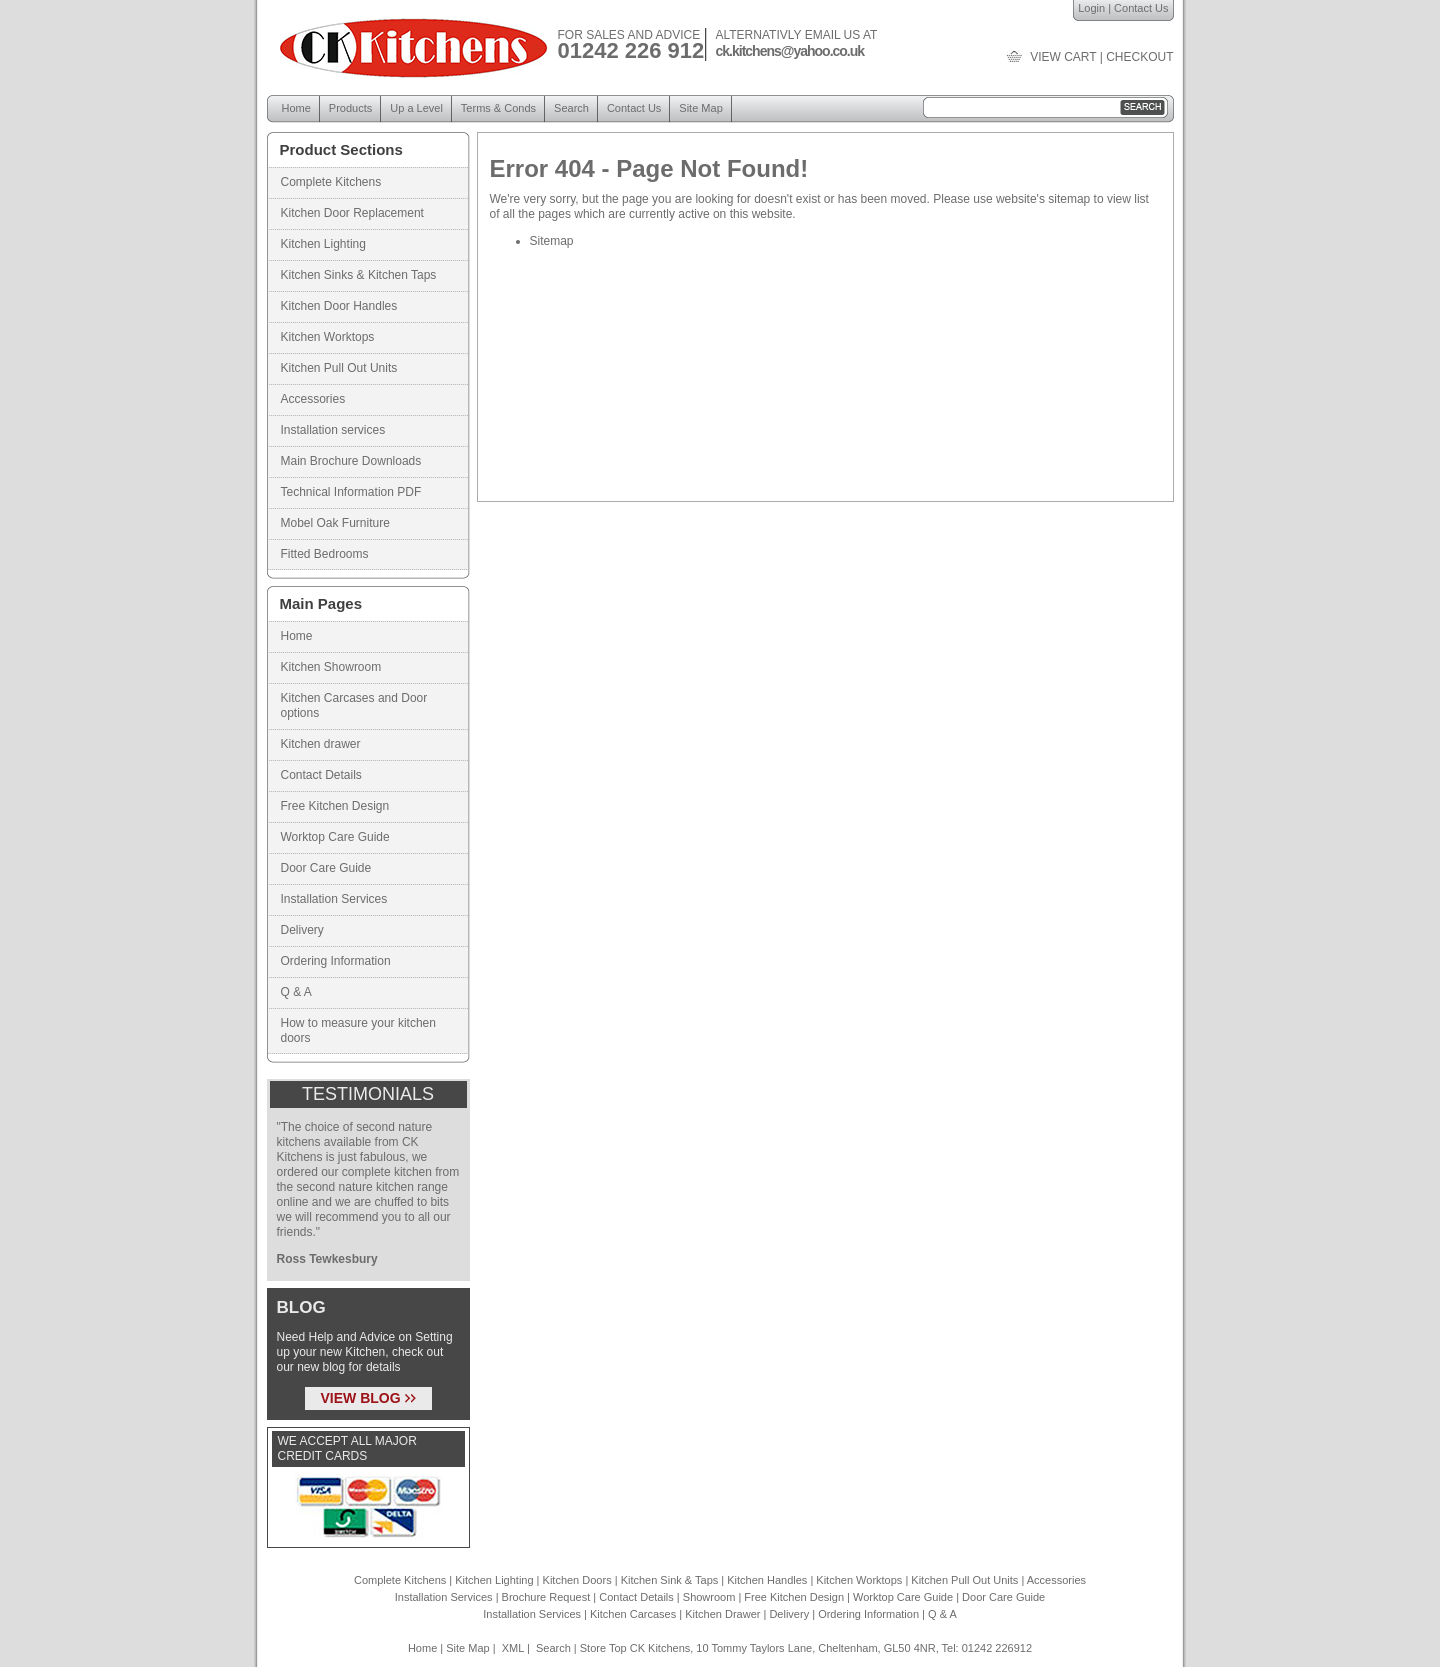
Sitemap (552, 241)
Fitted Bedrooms (325, 554)
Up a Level (416, 108)
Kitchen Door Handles (339, 306)
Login (1091, 8)
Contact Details (321, 775)
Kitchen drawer (321, 744)
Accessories (313, 399)
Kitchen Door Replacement (352, 213)
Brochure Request (546, 1597)
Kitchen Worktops (328, 337)
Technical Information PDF (351, 492)
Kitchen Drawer (722, 1614)
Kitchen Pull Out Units (339, 368)
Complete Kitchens (331, 182)
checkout (1139, 57)
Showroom (709, 1597)
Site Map (700, 108)
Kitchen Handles (767, 1580)
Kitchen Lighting (323, 244)
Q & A (296, 992)
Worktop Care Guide (335, 837)
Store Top (603, 1648)
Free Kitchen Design (335, 806)
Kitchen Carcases (633, 1614)
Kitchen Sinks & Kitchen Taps (359, 275)
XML (513, 1648)
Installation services (333, 430)
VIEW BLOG (368, 1398)
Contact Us (1141, 8)
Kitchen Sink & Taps (670, 1580)
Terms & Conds (498, 108)
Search (571, 108)
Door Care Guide (326, 868)
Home (296, 108)
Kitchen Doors (577, 1580)
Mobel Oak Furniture (335, 523)
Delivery (302, 930)
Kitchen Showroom (331, 667)
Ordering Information (336, 961)
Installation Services (334, 899)
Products (350, 108)
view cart (1063, 57)
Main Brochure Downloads (351, 461)
